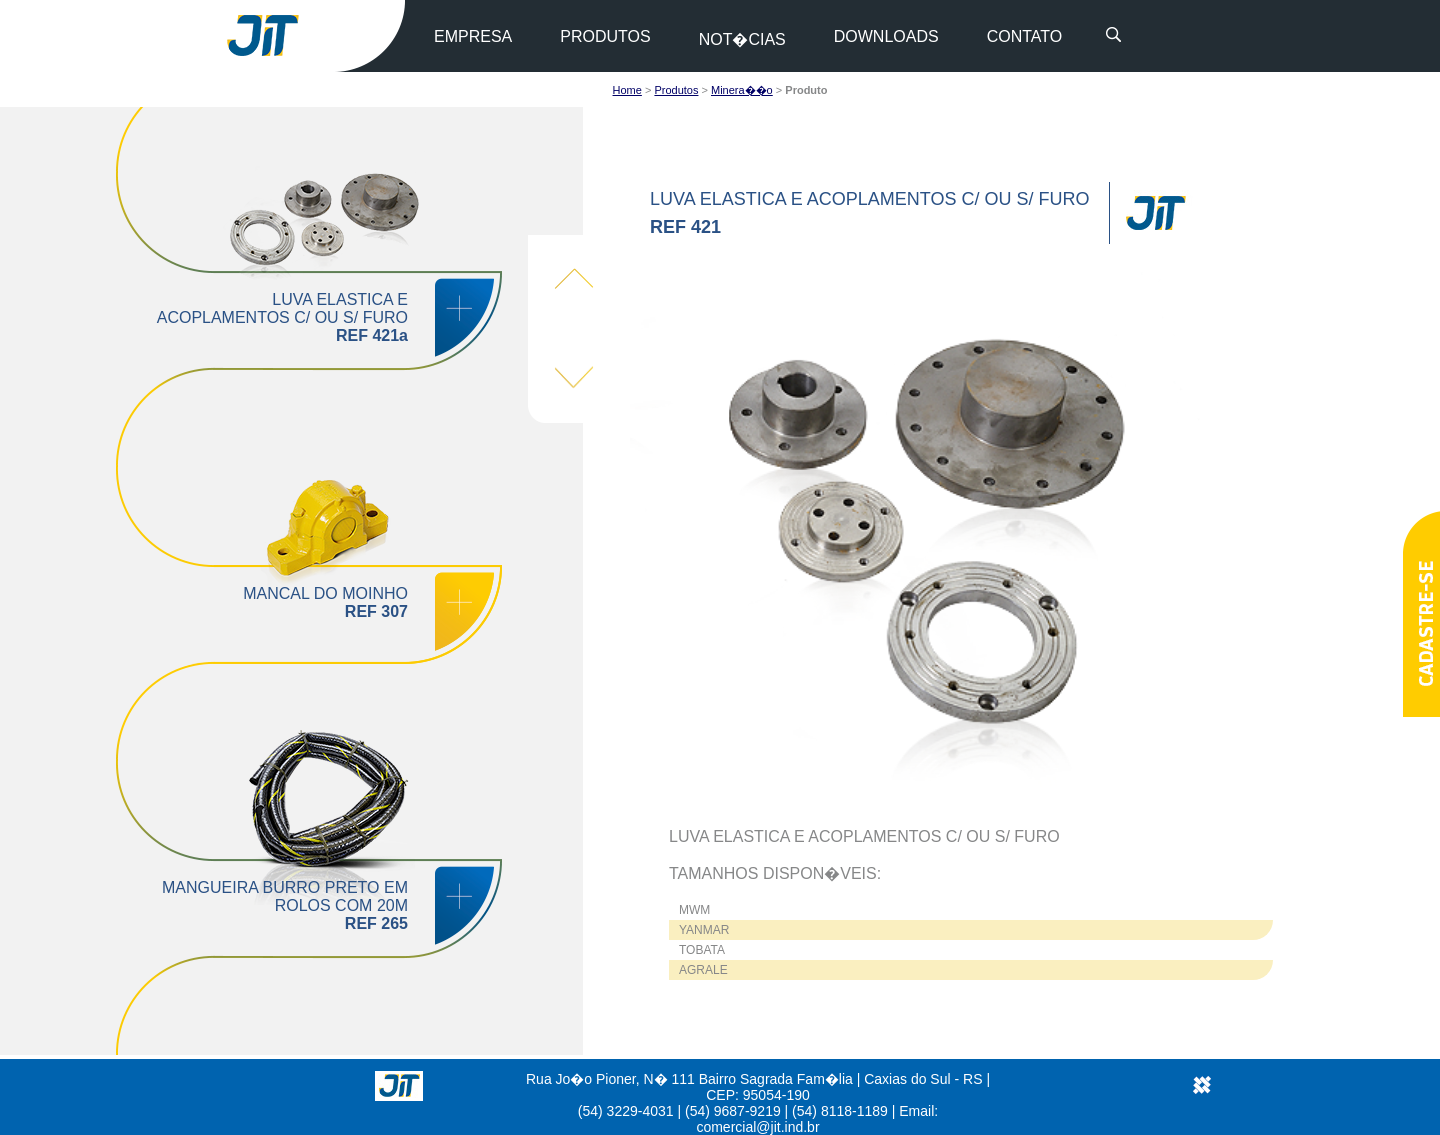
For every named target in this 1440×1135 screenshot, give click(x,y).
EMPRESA (473, 36)
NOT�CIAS (742, 39)
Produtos (676, 90)
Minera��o (742, 90)
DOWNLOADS (886, 36)
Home (627, 90)
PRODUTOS (605, 36)
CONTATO (1025, 36)
